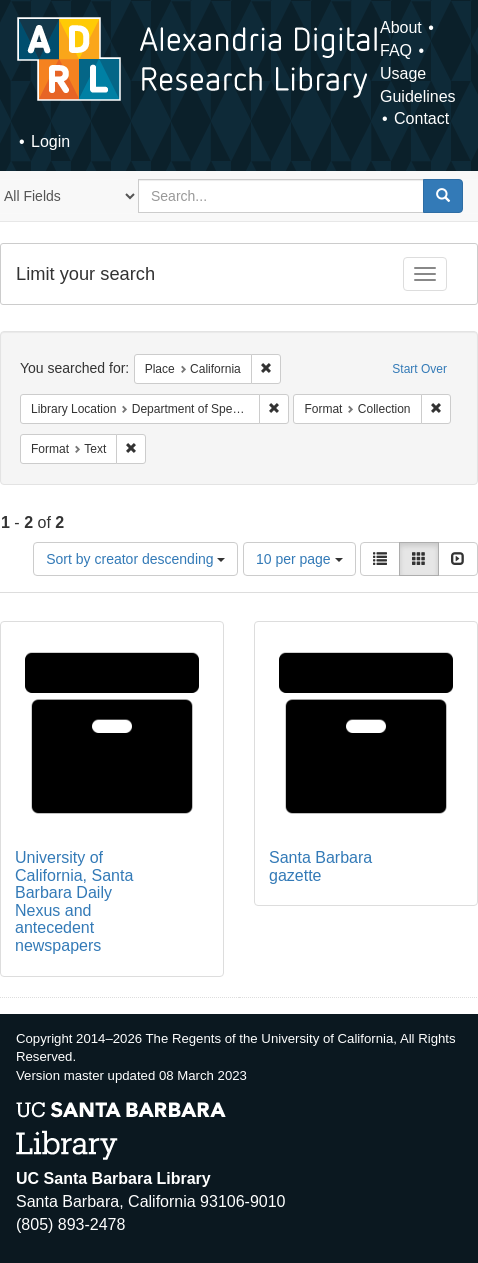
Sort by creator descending (135, 559)
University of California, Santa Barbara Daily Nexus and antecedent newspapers (74, 901)
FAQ (396, 50)
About (401, 27)
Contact (421, 118)
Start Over (419, 369)
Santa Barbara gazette (320, 866)
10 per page (299, 559)
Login (50, 141)
